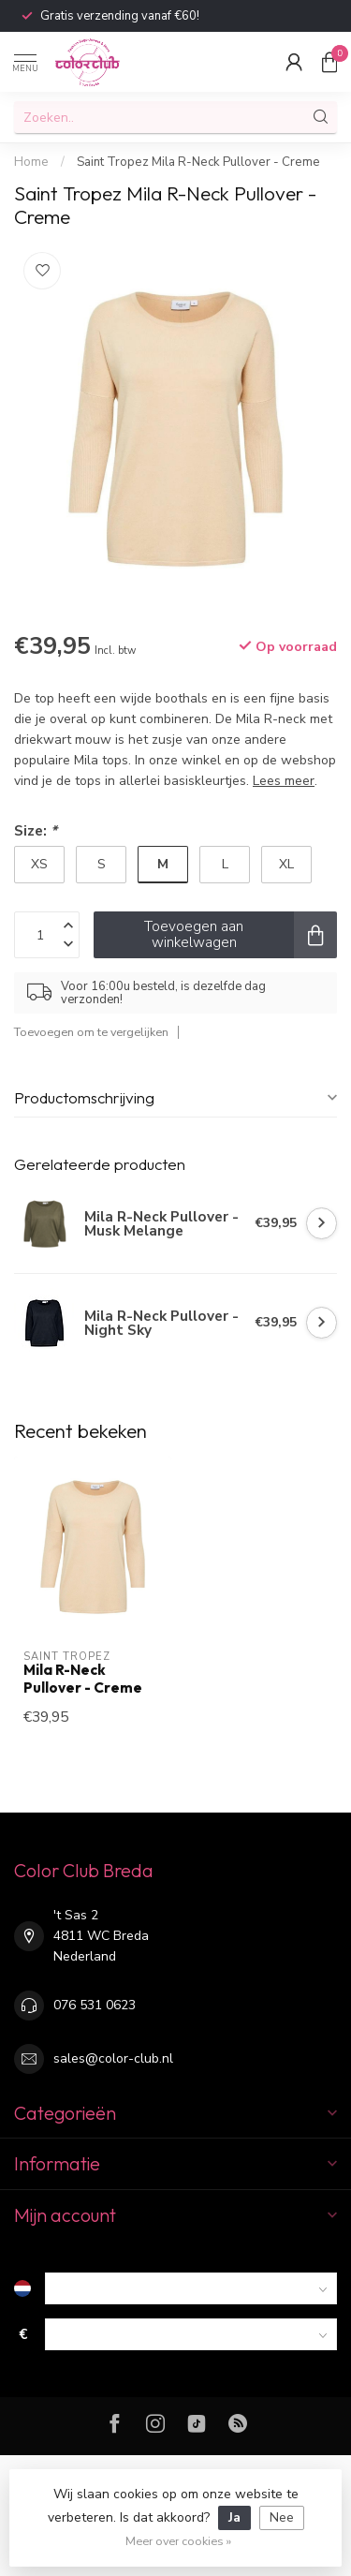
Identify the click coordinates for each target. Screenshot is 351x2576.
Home (31, 162)
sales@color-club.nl (113, 2058)
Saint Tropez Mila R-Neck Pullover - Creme (198, 162)
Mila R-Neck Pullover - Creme (82, 1678)
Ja (234, 2517)
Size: (35, 830)
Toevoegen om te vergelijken (91, 1032)
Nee (282, 2517)
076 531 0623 (94, 2005)
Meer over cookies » (178, 2541)
